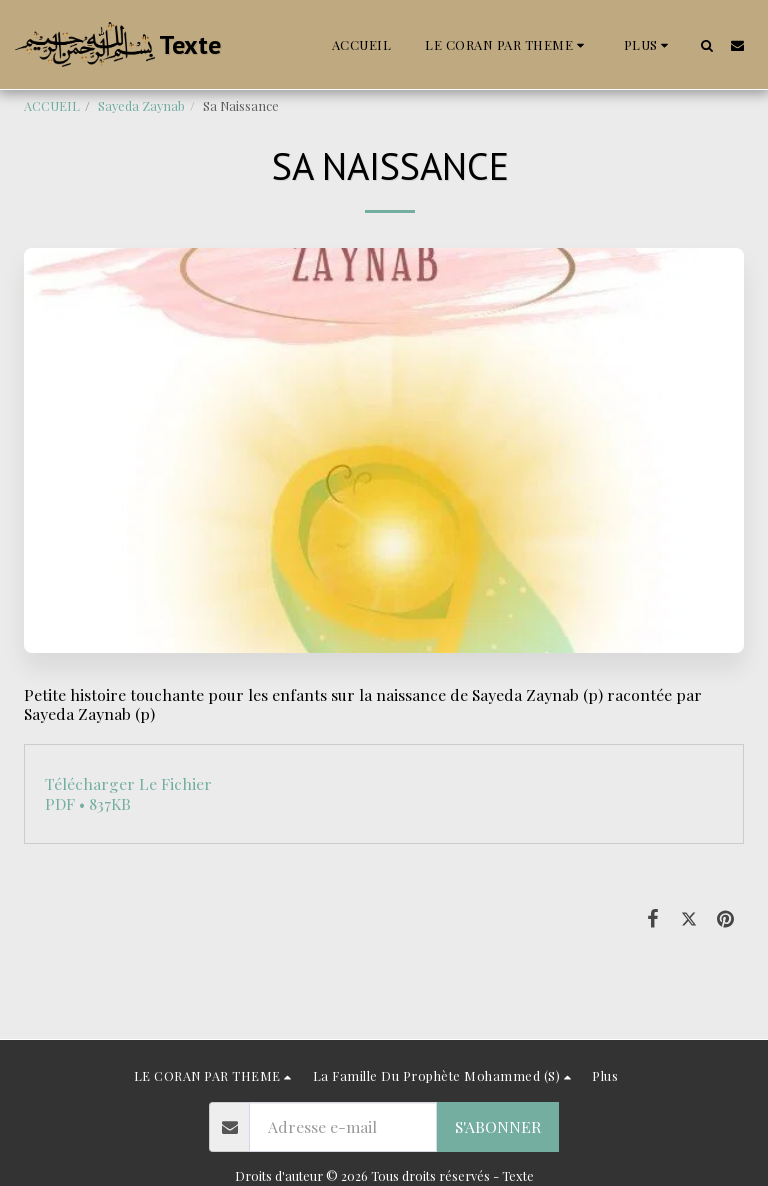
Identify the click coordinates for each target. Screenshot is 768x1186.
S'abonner (498, 1126)
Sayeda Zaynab (141, 105)
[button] (507, 44)
